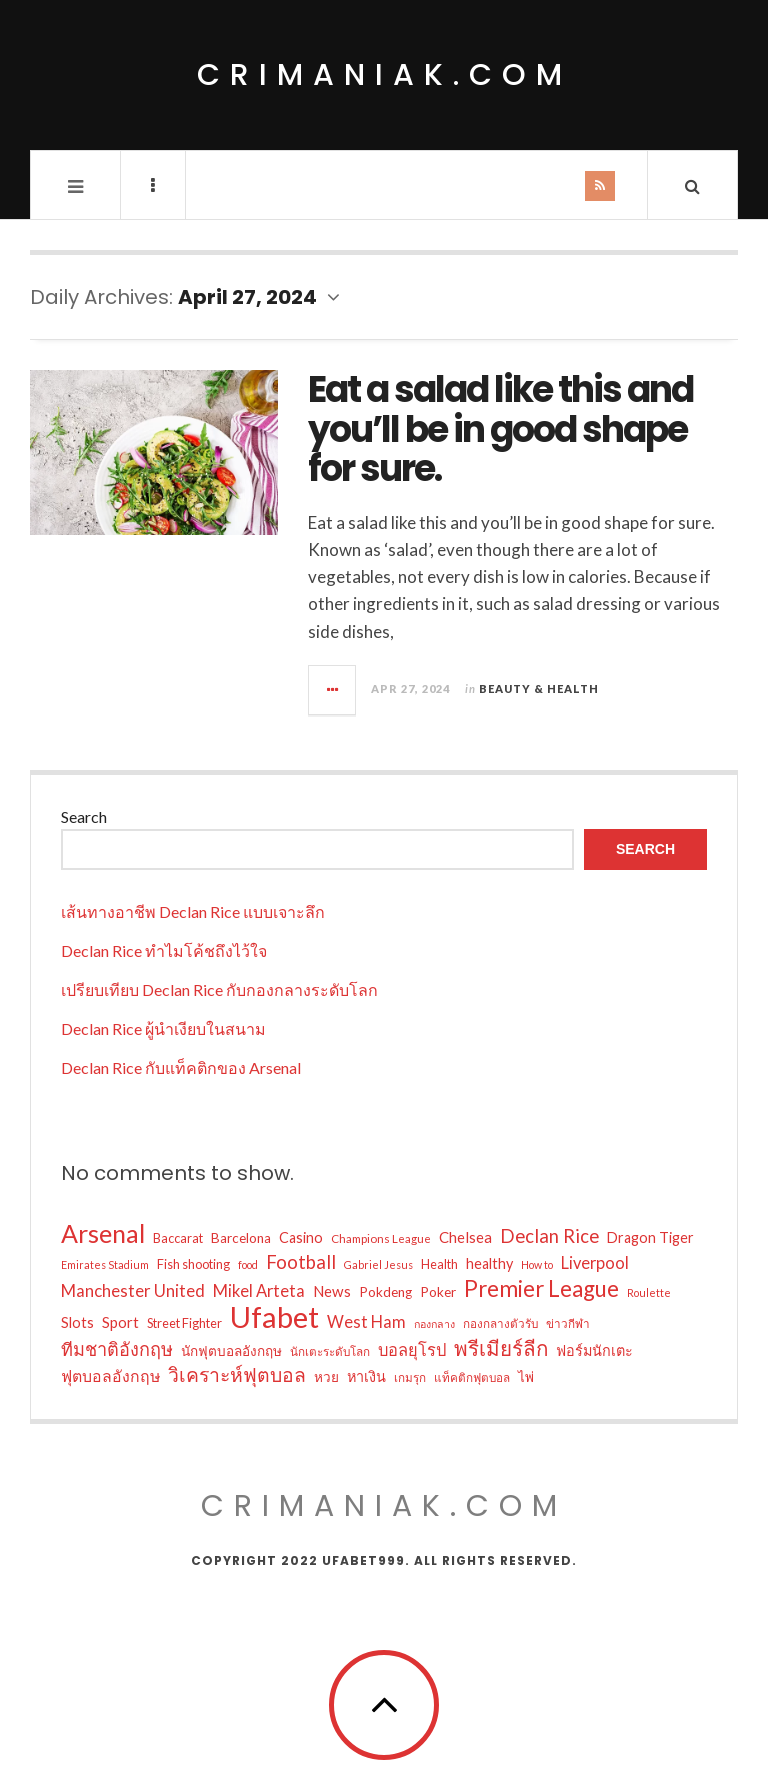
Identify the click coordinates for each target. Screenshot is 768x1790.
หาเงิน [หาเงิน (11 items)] (366, 1376)
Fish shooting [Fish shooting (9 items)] (193, 1264)
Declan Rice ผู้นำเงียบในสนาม (163, 1028)
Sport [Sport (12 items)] (120, 1322)
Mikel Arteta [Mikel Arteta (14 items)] (259, 1291)
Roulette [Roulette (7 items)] (649, 1292)
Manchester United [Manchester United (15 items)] (133, 1290)
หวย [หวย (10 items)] (326, 1377)
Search (84, 816)
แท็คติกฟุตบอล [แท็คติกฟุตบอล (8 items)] (472, 1377)
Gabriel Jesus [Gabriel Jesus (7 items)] (378, 1264)
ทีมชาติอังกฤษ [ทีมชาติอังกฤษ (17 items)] (117, 1349)
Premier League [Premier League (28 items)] (541, 1289)
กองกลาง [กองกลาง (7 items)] (434, 1323)
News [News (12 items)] (332, 1291)
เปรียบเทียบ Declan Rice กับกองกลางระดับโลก (219, 989)
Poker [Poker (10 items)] (438, 1292)
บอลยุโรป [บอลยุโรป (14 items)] (412, 1350)
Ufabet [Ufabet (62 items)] (274, 1317)
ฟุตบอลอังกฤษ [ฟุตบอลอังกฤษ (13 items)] (110, 1375)
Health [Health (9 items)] (439, 1264)
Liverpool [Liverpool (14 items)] (595, 1263)
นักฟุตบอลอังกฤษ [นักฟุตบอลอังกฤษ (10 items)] (231, 1351)
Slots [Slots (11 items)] (77, 1322)
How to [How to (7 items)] (537, 1264)
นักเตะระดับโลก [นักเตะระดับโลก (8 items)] (330, 1351)
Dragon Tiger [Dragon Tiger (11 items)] (650, 1237)
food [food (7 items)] (248, 1264)
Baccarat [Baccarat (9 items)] (178, 1238)
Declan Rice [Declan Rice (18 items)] (549, 1236)
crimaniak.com (384, 75)
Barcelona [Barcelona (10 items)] (241, 1238)
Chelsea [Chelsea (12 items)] (465, 1237)
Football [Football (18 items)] (301, 1262)
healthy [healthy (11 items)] (489, 1263)
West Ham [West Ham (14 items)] (366, 1322)
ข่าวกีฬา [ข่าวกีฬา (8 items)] (568, 1323)
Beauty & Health (539, 688)
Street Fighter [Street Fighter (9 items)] (184, 1323)
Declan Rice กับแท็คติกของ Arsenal (181, 1067)
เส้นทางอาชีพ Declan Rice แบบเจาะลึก (193, 911)
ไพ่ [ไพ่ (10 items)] (526, 1377)
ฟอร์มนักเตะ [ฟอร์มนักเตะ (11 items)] (594, 1350)
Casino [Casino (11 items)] (301, 1237)
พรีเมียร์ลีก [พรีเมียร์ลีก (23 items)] (501, 1348)
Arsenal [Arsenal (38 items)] (103, 1233)
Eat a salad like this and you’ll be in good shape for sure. (500, 429)
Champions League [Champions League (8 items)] (381, 1238)
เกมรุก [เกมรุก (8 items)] (410, 1377)
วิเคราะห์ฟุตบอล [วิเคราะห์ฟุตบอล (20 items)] (237, 1374)
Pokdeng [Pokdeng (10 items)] (385, 1292)
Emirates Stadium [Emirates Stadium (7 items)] (105, 1264)
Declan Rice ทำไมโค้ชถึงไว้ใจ (164, 950)
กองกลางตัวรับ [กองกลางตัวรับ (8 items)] (500, 1323)
